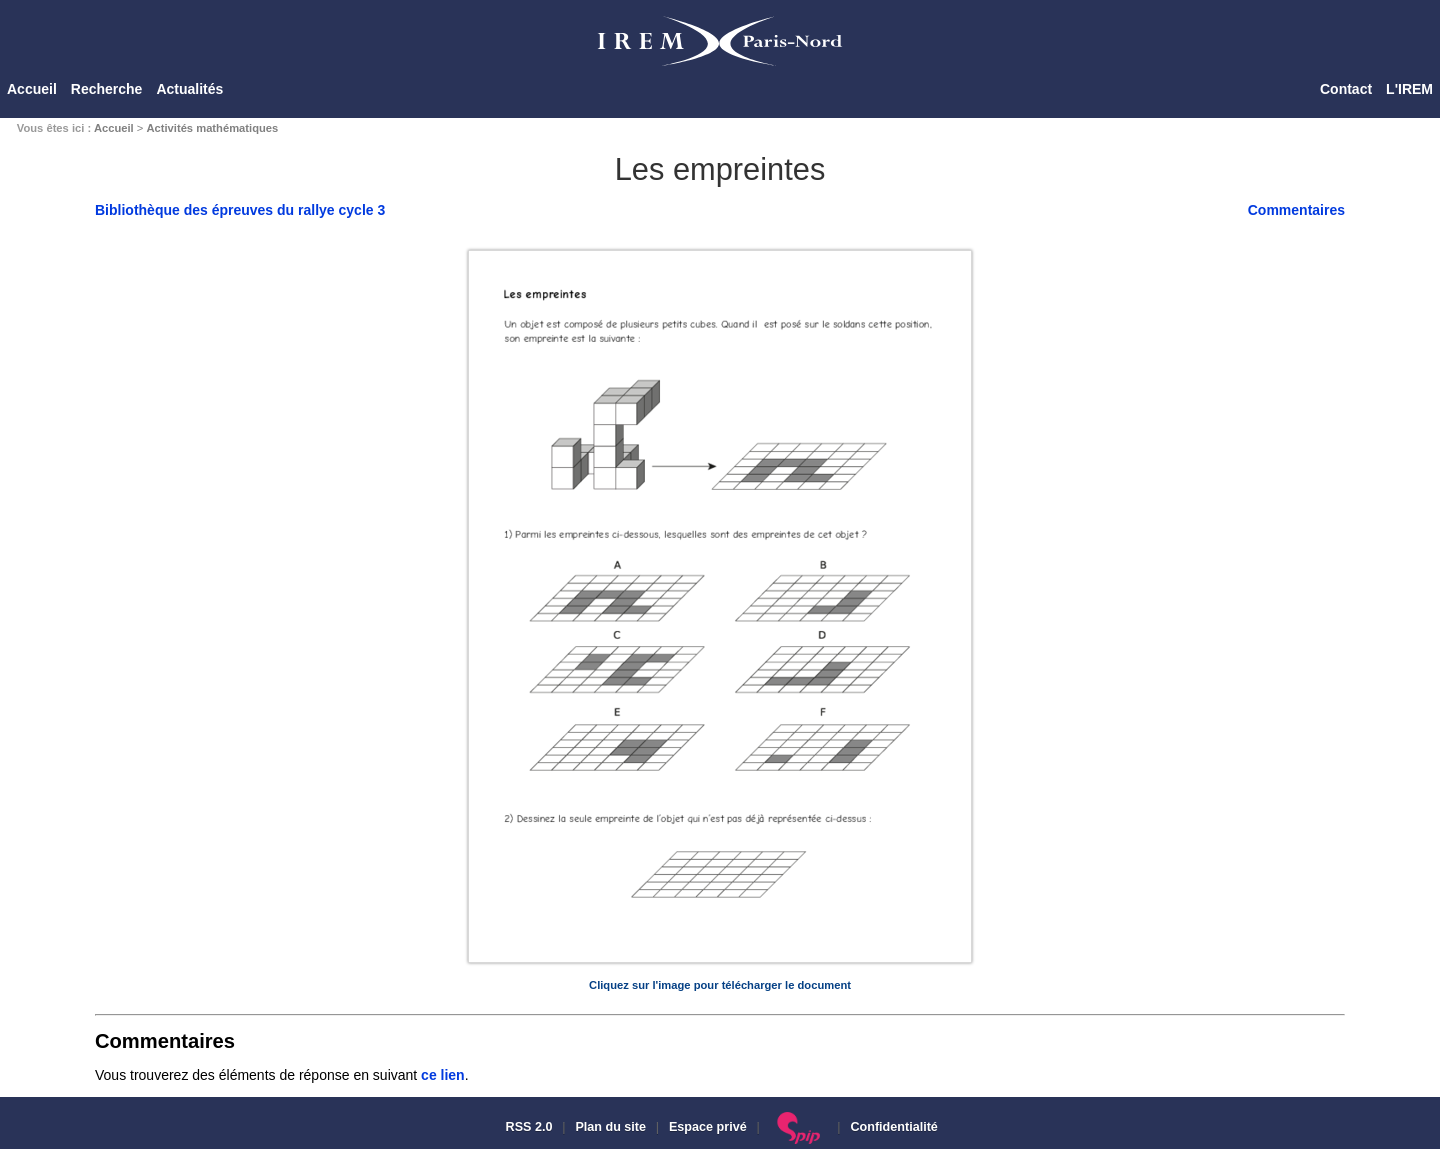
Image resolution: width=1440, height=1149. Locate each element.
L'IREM (1409, 89)
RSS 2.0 (527, 1127)
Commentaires (1296, 210)
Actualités (189, 89)
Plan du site (610, 1127)
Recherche (107, 89)
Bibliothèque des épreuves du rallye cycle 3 (240, 210)
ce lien (443, 1075)
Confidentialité (893, 1127)
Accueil (32, 89)
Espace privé (708, 1127)
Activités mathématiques (212, 128)
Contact (1346, 89)
